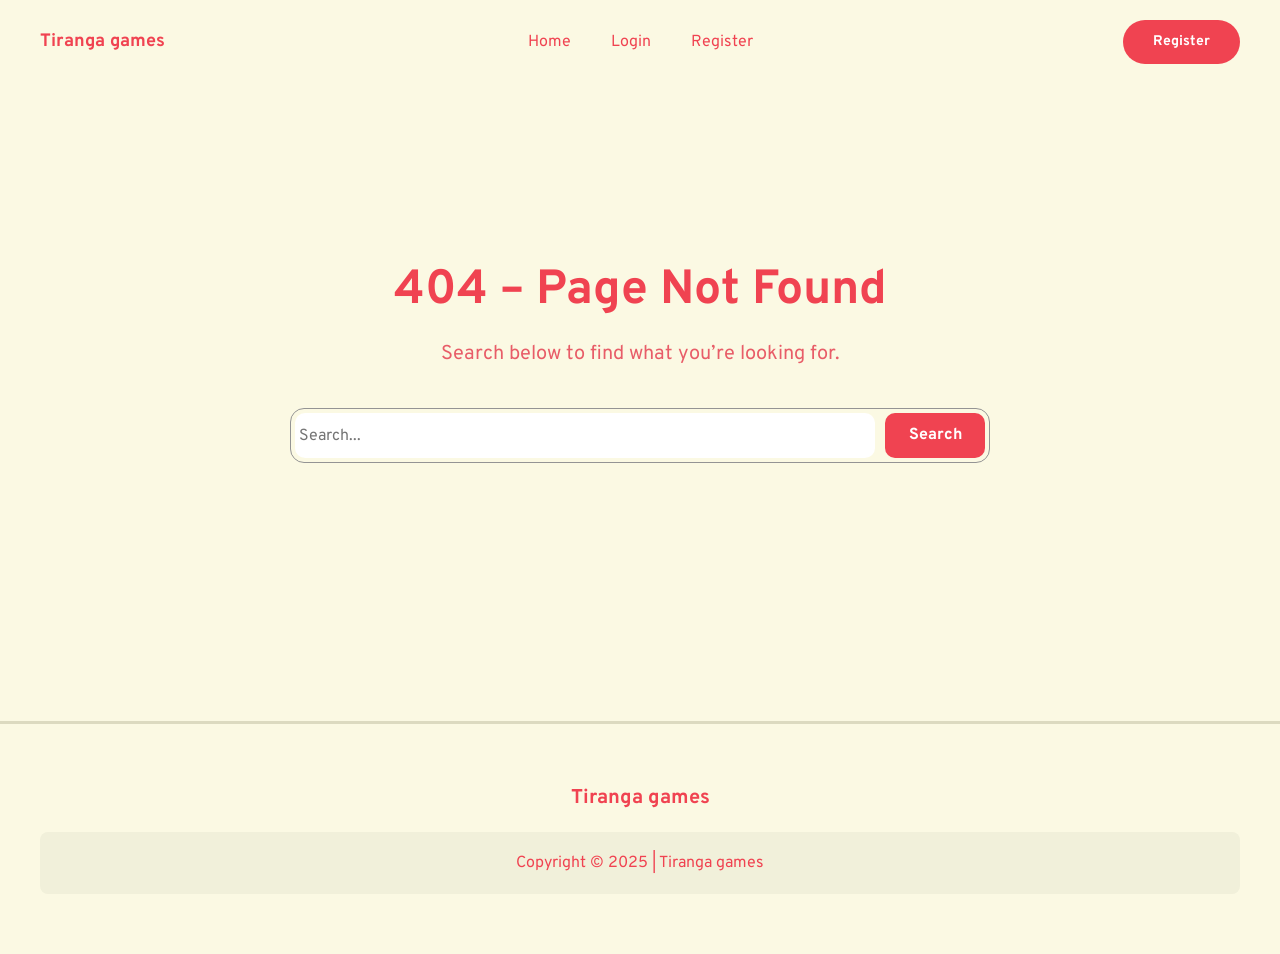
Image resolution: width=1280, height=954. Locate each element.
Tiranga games (102, 41)
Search (935, 435)
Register (1181, 41)
